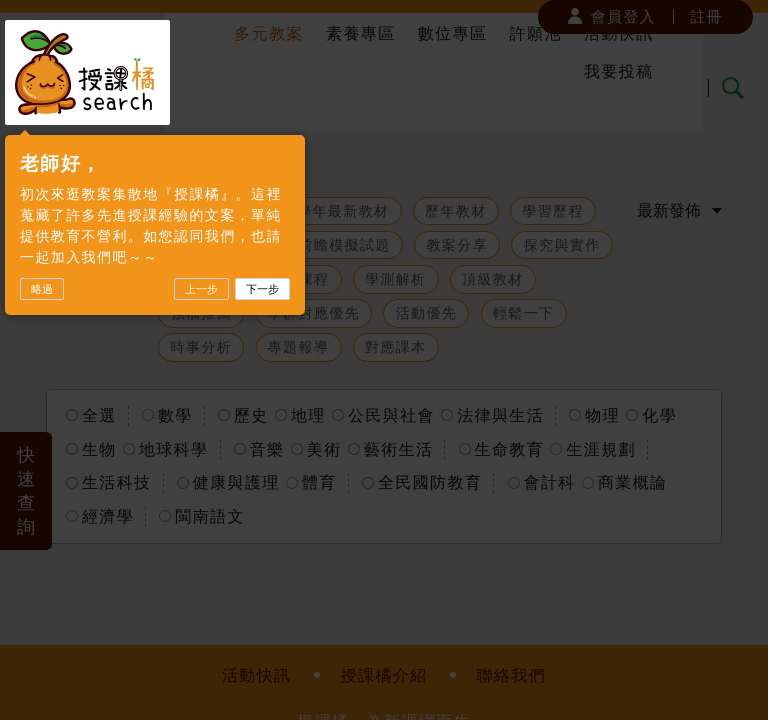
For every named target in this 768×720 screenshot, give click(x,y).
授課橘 (87, 72)
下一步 (262, 289)
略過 (42, 289)
